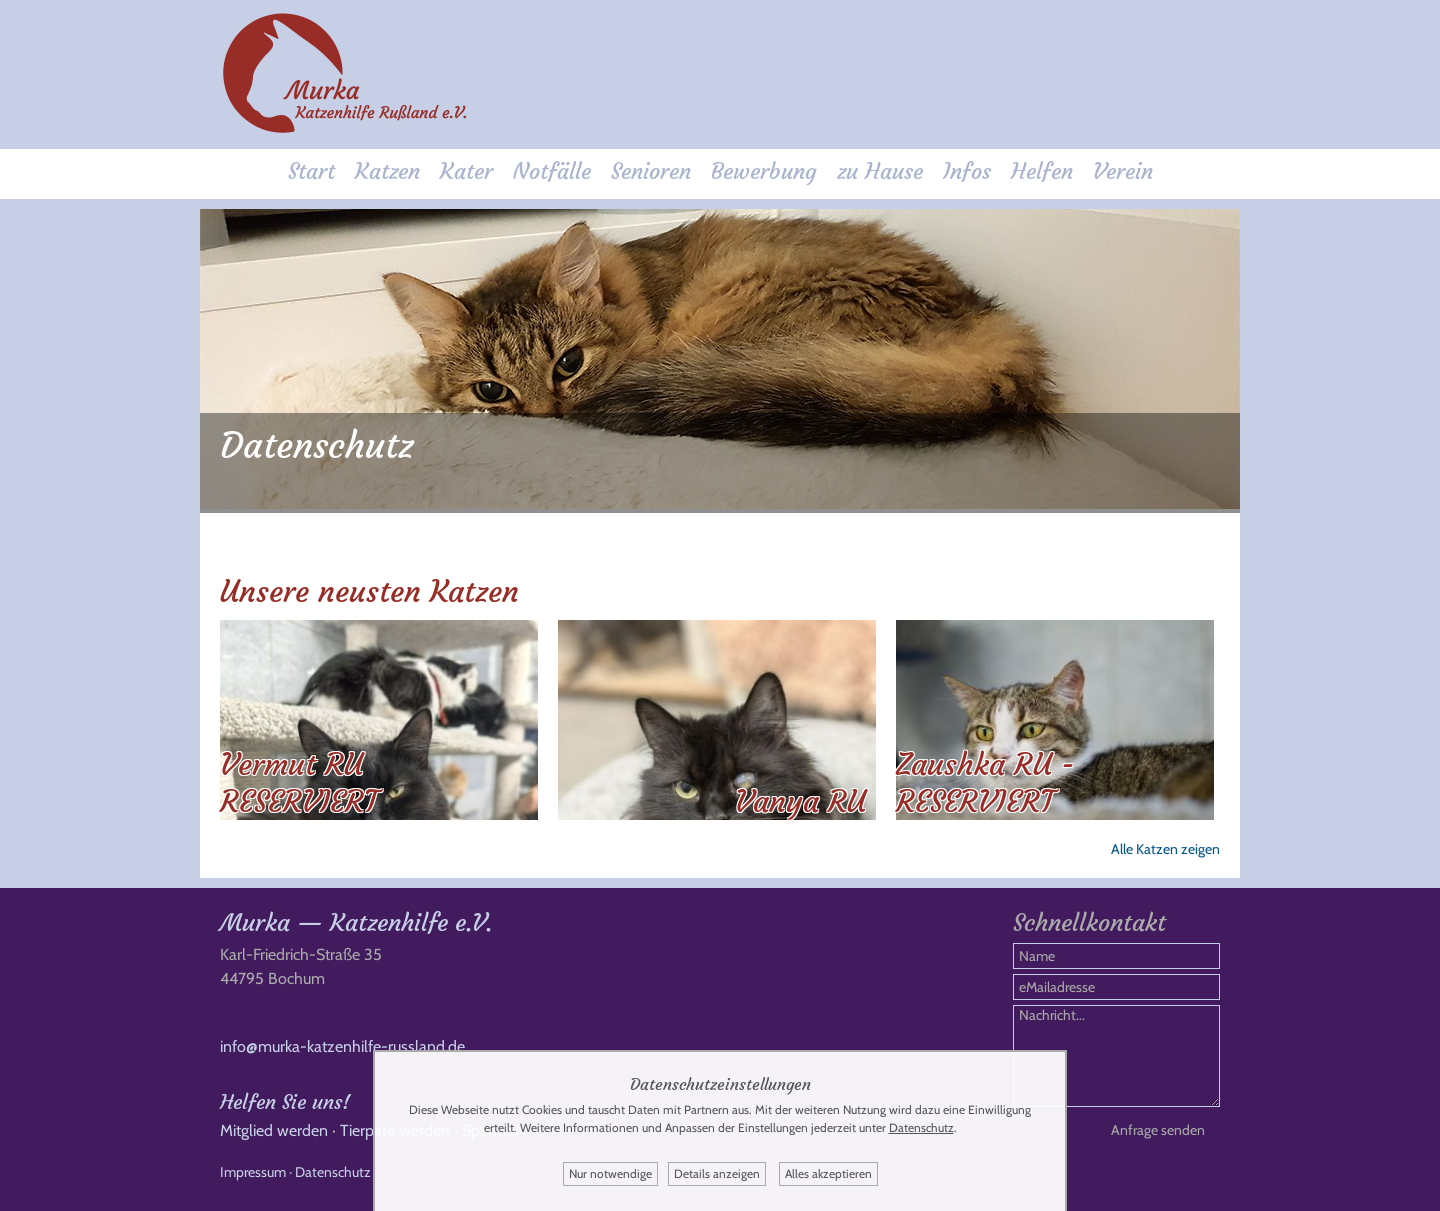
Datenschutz (333, 1172)
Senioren (651, 171)
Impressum (253, 1172)
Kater (466, 171)
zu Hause (880, 171)
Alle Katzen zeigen (1165, 849)
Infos (967, 171)
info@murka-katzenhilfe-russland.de (342, 1046)
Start (311, 171)
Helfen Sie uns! (285, 1101)
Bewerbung (764, 171)
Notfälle (552, 171)
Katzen (387, 171)
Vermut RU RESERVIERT (299, 783)
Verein (1123, 171)
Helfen (1042, 171)
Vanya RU (800, 801)
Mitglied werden (274, 1130)
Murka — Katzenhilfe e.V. (356, 923)
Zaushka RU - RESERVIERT (985, 783)
